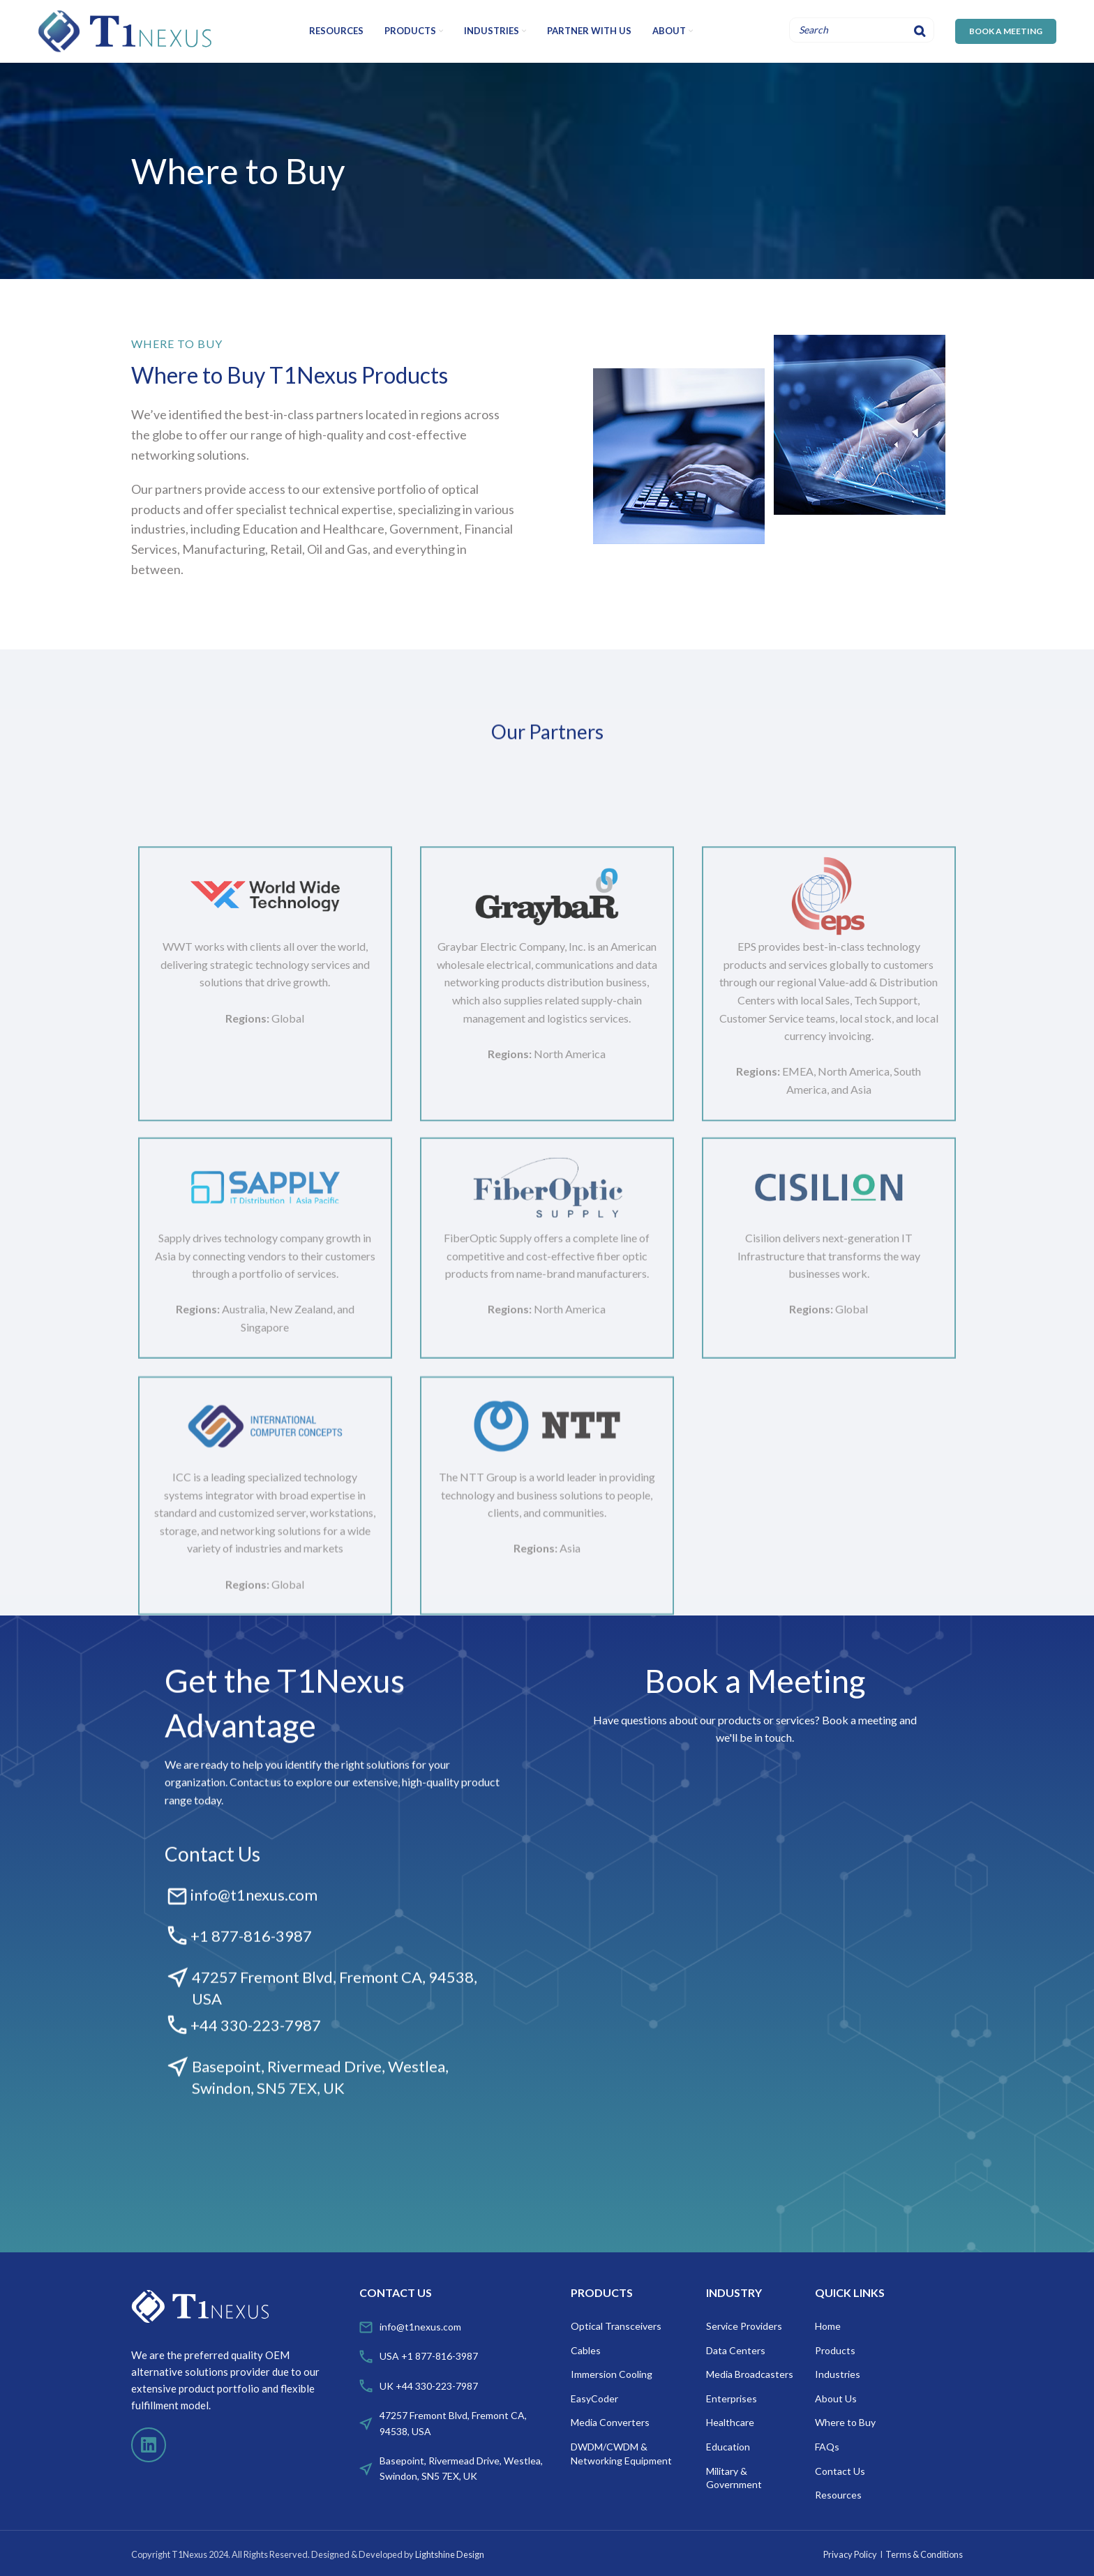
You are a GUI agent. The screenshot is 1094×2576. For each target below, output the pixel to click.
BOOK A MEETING (1005, 31)
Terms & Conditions (924, 2554)
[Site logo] (125, 29)
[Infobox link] (335, 1925)
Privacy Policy (850, 2554)
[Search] (920, 30)
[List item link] (458, 2327)
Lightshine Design (449, 2554)
